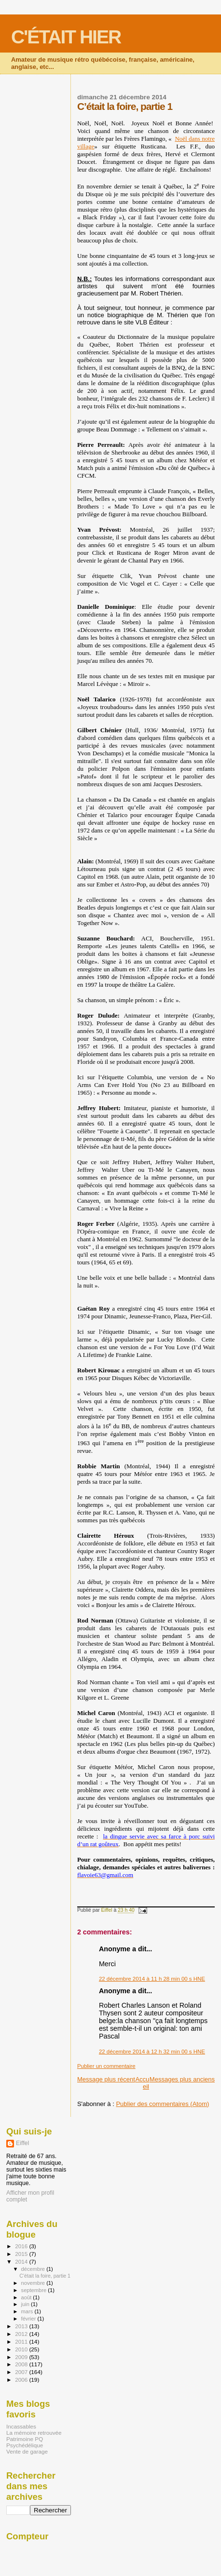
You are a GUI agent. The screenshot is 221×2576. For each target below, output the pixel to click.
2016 (22, 2246)
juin (26, 2304)
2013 (22, 2326)
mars (28, 2311)
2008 (22, 2364)
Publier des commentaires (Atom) (162, 2103)
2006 (22, 2379)
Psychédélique (24, 2445)
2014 (22, 2261)
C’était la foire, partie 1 (44, 2276)
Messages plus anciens (182, 2079)
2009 (22, 2357)
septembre (34, 2290)
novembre (34, 2283)
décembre (34, 2269)
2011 (22, 2341)
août (27, 2297)
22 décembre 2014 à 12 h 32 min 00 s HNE (152, 2051)
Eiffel (22, 2143)
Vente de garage (27, 2451)
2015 (22, 2254)
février (29, 2318)
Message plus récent (106, 2079)
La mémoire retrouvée (34, 2432)
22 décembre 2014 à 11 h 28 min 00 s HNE (152, 1979)
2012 (22, 2334)
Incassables (21, 2426)
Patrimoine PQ (24, 2439)
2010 (22, 2349)
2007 (22, 2372)
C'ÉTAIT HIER (66, 37)
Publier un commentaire (106, 2066)
